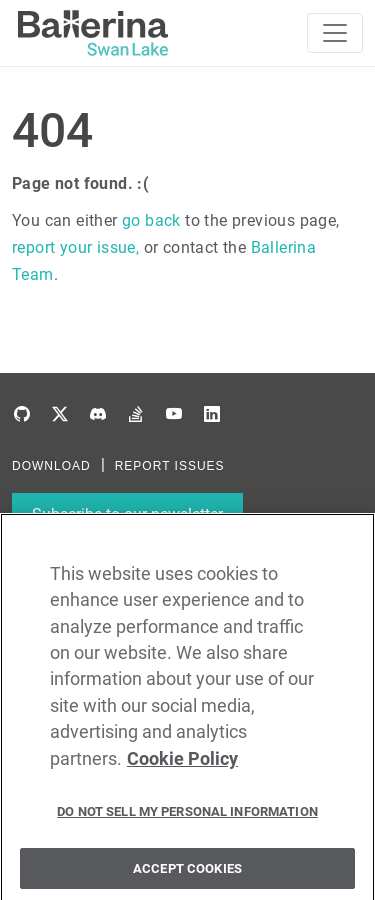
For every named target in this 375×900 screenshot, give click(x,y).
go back (151, 220)
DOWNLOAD (51, 466)
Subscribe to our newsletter (127, 514)
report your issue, (75, 247)
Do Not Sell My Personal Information (187, 823)
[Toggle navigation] (335, 33)
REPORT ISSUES (170, 466)
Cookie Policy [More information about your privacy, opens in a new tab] (182, 770)
